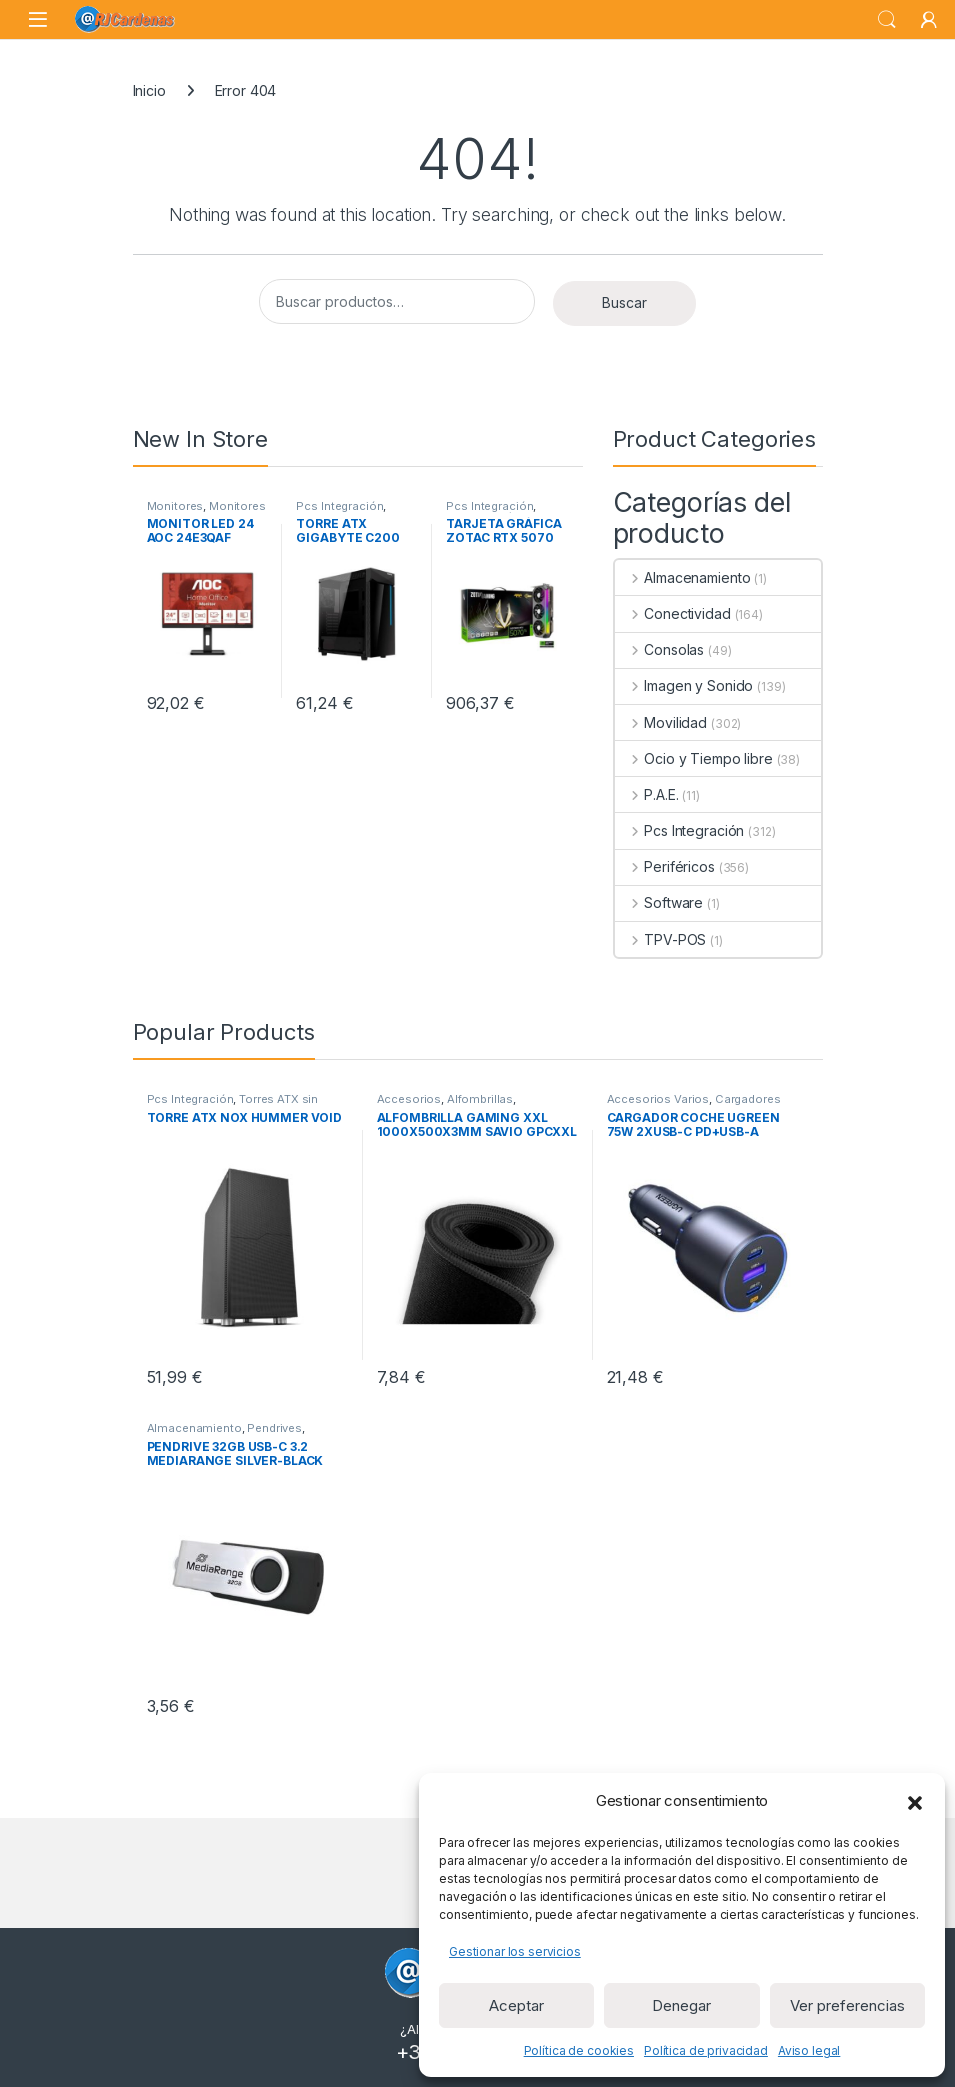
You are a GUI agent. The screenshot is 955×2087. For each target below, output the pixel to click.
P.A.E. (647, 794)
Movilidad (661, 722)
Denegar (681, 2005)
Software (659, 902)
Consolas (660, 649)
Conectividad (673, 613)
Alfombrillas (480, 1099)
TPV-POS (661, 939)
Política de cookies (579, 2050)
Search (887, 20)
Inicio (149, 90)
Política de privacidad (706, 2050)
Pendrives (274, 1428)
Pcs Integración (339, 506)
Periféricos (665, 866)
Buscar (624, 302)
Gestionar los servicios (515, 1951)
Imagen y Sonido (684, 685)
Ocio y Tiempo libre (694, 758)
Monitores (175, 506)
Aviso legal (809, 2050)
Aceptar (516, 2005)
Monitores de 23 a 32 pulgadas (206, 512)
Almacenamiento (683, 577)
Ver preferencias (847, 2005)
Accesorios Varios (658, 1099)
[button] (915, 1801)
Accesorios (409, 1099)
